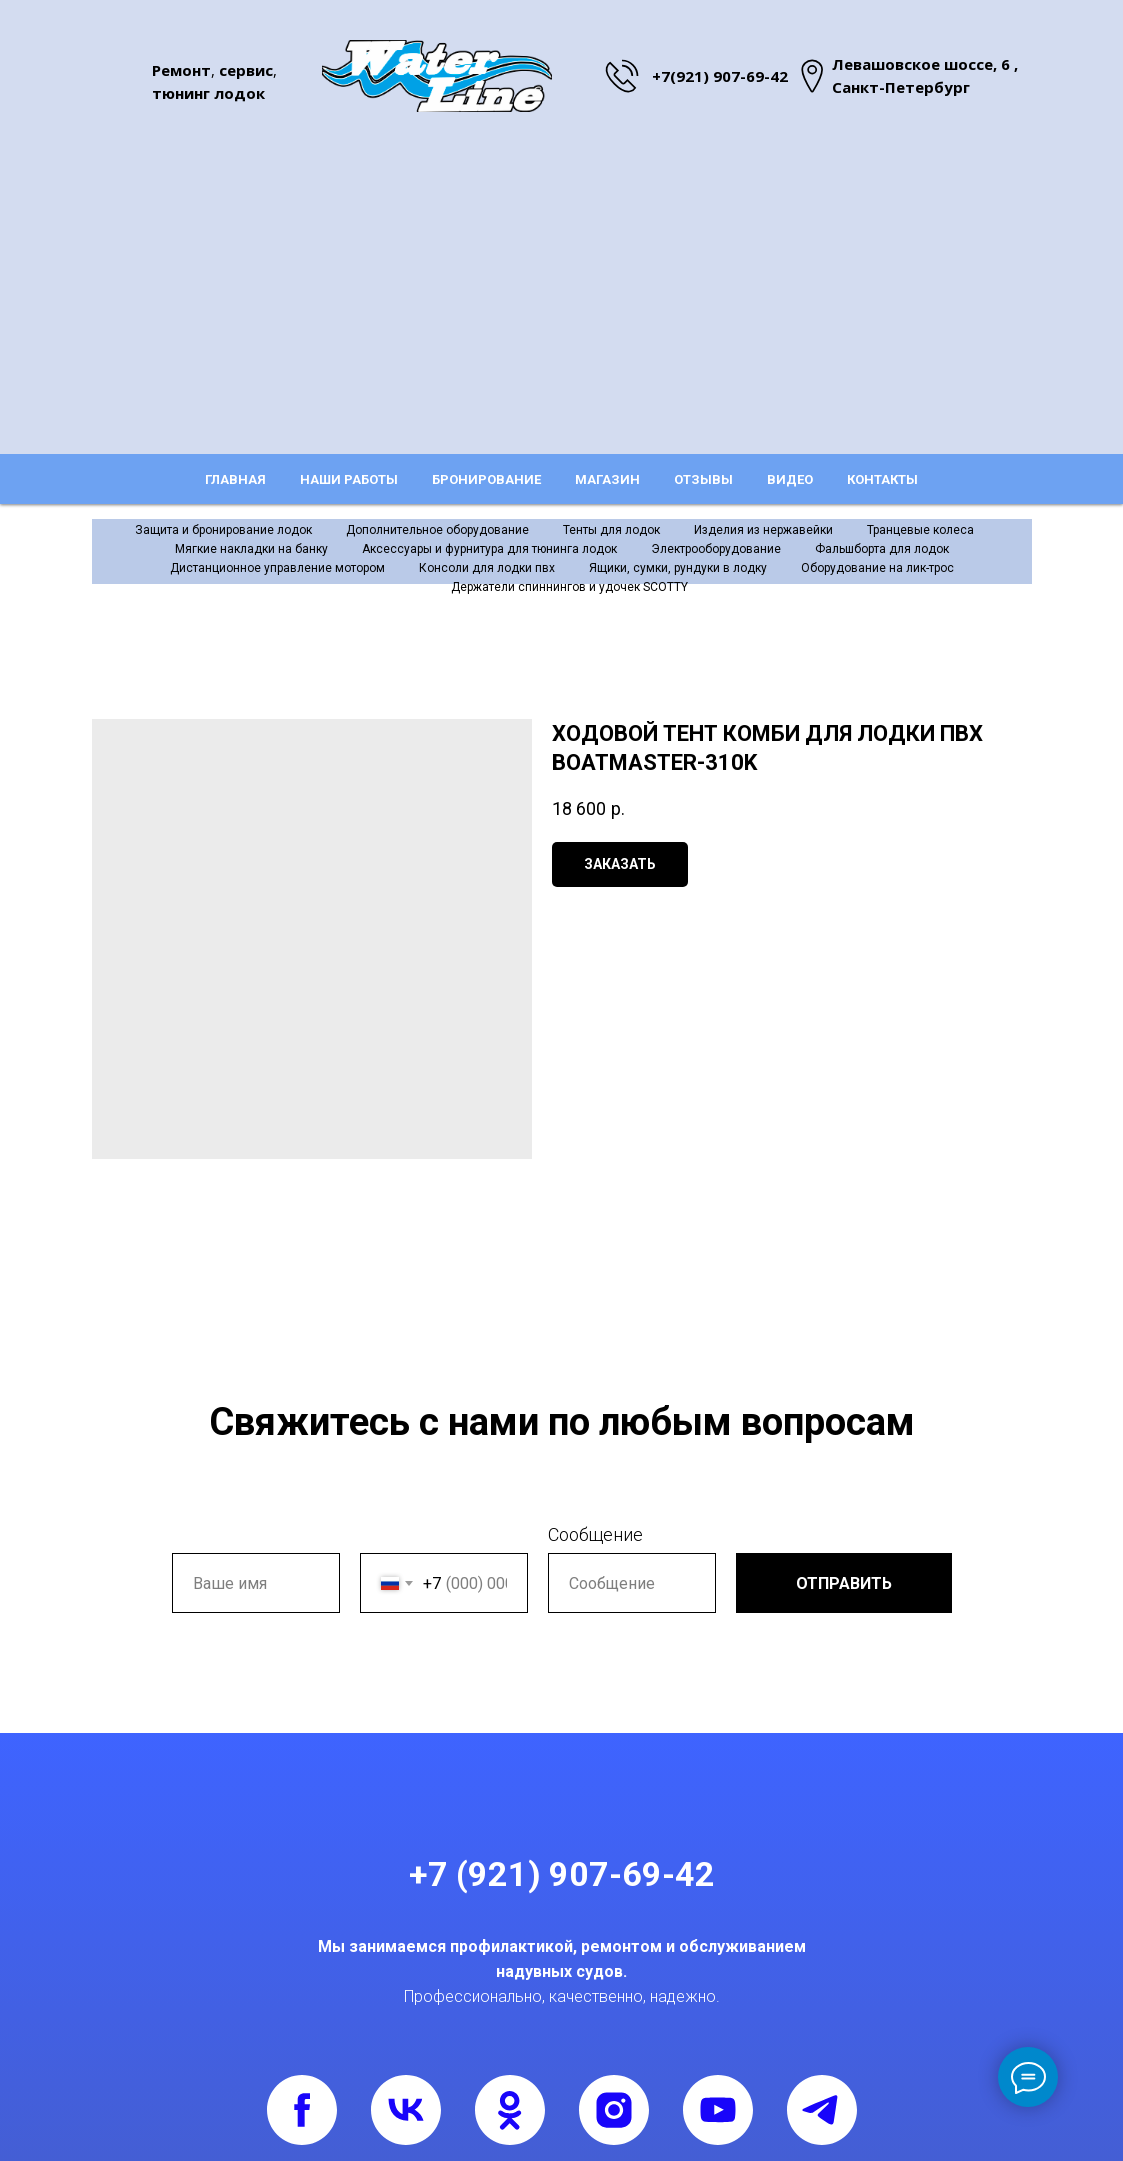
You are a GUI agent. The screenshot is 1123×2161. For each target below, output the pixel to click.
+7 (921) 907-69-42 (562, 1874)
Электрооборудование (716, 549)
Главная (235, 479)
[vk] (406, 2110)
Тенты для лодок (611, 530)
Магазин (607, 479)
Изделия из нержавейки (763, 530)
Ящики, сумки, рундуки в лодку (678, 568)
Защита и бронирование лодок (223, 530)
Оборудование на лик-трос (877, 568)
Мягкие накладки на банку (251, 549)
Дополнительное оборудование (437, 530)
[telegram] (822, 2110)
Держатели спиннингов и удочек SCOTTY (569, 587)
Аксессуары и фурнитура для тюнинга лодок (489, 549)
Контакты (882, 479)
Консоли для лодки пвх (487, 568)
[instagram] (614, 2110)
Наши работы (349, 479)
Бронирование (486, 479)
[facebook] (302, 2110)
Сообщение (595, 1534)
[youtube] (718, 2110)
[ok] (510, 2110)
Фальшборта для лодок (882, 549)
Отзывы (703, 479)
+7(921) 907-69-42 (720, 76)
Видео (790, 479)
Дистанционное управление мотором (277, 568)
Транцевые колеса (920, 530)
